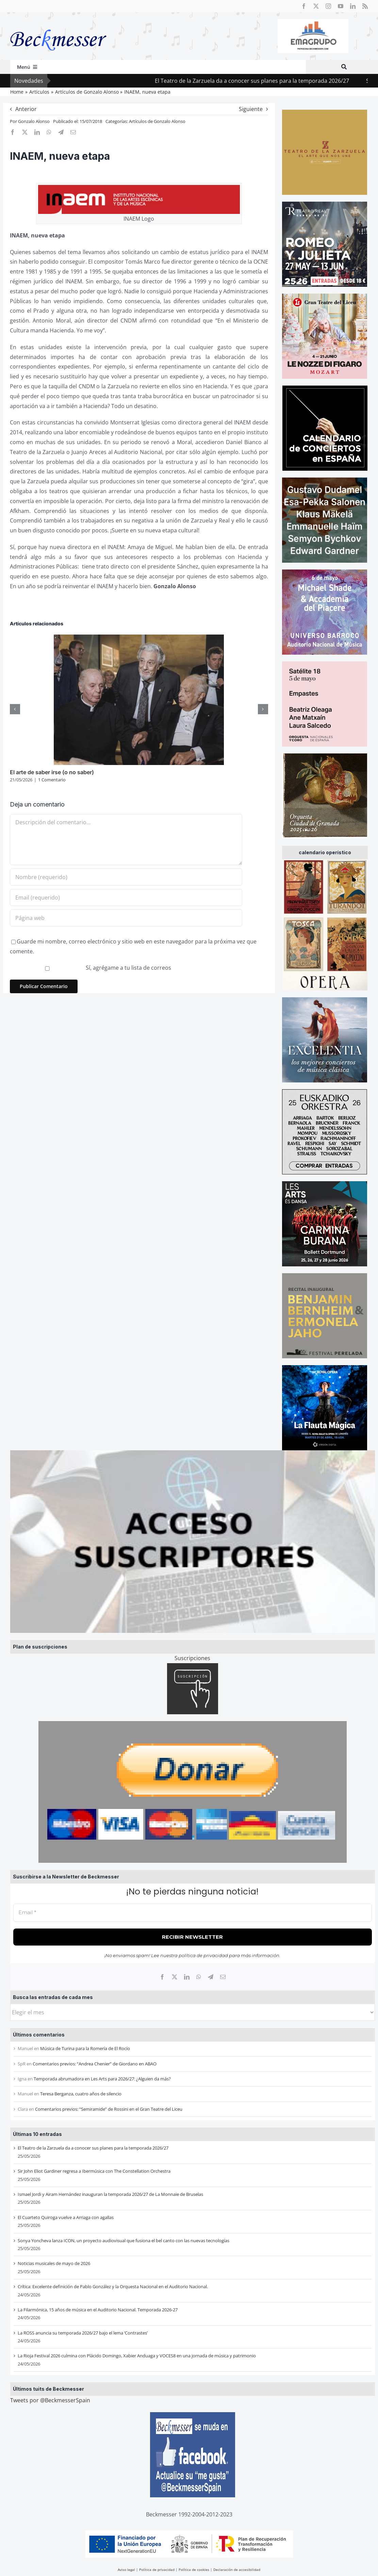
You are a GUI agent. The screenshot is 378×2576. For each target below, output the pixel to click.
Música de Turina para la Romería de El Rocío (85, 2048)
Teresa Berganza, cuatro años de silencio (80, 2094)
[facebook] (304, 6)
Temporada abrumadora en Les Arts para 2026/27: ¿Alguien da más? (102, 2079)
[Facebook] (162, 1977)
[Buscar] (344, 67)
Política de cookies (194, 2569)
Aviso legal (126, 2569)
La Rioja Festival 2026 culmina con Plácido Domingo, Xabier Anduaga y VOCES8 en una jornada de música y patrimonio (137, 2356)
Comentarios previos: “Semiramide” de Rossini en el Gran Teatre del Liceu (108, 2109)
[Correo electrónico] (223, 1977)
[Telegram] (210, 1977)
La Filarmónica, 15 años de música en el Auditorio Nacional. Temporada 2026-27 (98, 2310)
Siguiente (251, 109)
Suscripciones (192, 1658)
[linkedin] (353, 6)
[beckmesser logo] (58, 24)
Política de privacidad (157, 2569)
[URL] (126, 917)
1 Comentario (52, 780)
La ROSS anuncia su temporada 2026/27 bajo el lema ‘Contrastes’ (83, 2333)
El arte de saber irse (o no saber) (52, 772)
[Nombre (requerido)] (126, 877)
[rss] (365, 6)
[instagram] (328, 6)
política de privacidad (203, 1955)
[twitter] (316, 6)
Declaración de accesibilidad (236, 2569)
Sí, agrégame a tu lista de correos (91, 967)
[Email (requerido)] (126, 897)
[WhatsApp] (198, 1977)
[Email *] (192, 1913)
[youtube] (340, 6)
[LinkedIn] (187, 1977)
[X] (174, 1977)
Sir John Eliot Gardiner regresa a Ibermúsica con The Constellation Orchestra (94, 2171)
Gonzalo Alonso (34, 121)
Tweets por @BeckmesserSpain (50, 2400)
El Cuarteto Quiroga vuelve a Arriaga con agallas (66, 2217)
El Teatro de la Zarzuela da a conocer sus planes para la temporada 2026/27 (93, 2148)
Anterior (26, 109)
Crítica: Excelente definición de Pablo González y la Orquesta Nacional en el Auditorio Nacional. (113, 2286)
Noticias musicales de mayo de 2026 (54, 2263)
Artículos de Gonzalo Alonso (157, 121)
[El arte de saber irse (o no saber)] (139, 638)
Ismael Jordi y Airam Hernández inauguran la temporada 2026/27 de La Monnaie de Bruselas (110, 2194)
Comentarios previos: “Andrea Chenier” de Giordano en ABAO (95, 2064)
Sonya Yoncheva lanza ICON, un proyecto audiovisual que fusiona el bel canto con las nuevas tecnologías (123, 2240)
